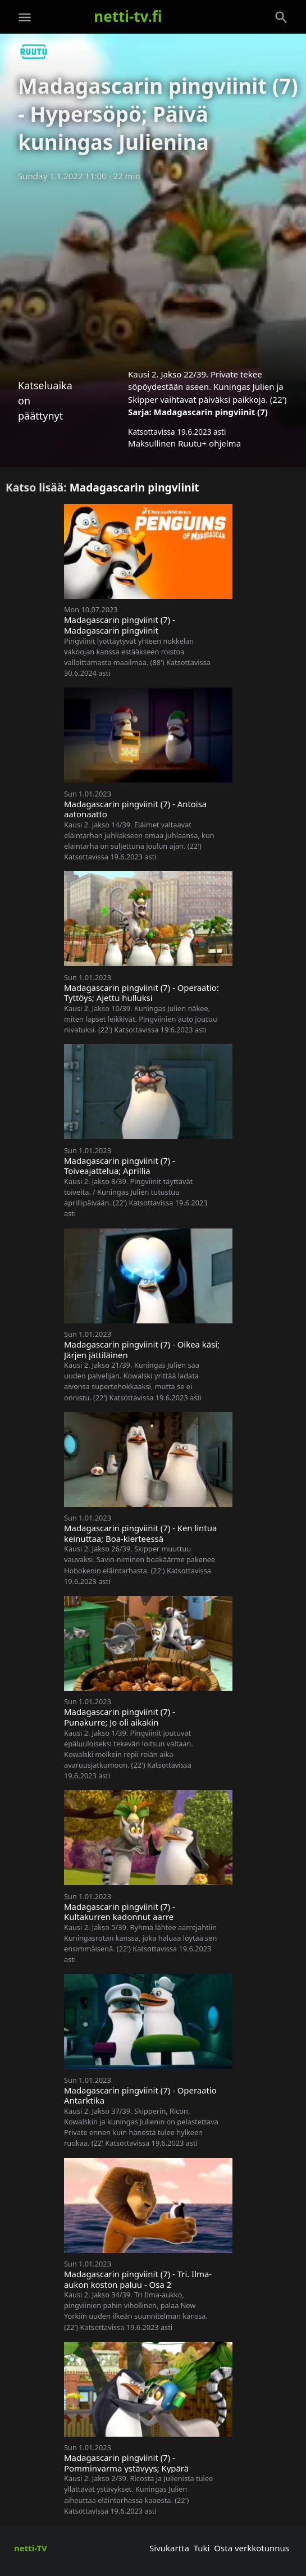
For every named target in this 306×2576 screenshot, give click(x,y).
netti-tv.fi (128, 16)
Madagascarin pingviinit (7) (211, 411)
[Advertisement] (153, 271)
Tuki (202, 2548)
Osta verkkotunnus (251, 2548)
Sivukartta (169, 2548)
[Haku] (281, 17)
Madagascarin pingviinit (134, 487)
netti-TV (30, 2548)
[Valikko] (24, 17)
